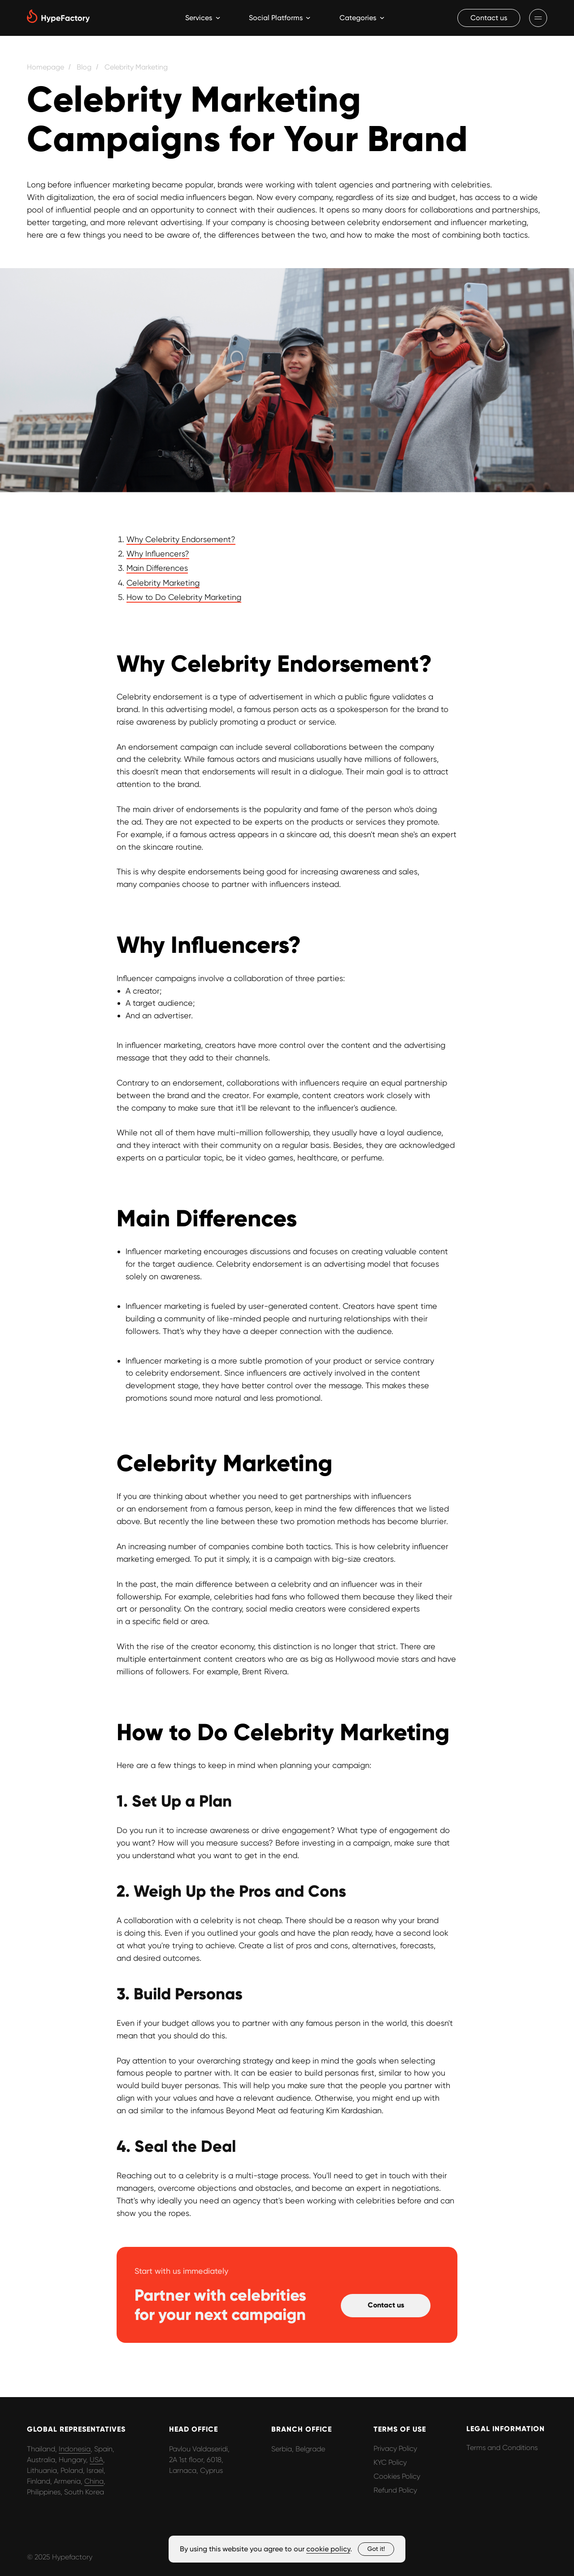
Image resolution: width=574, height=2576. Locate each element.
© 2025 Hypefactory (59, 2557)
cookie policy (328, 2549)
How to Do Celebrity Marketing (183, 597)
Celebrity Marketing (136, 67)
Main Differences (157, 568)
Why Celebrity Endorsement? (180, 539)
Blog (84, 67)
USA (96, 2459)
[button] (488, 18)
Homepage (45, 67)
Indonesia (75, 2449)
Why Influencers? (157, 553)
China (94, 2481)
